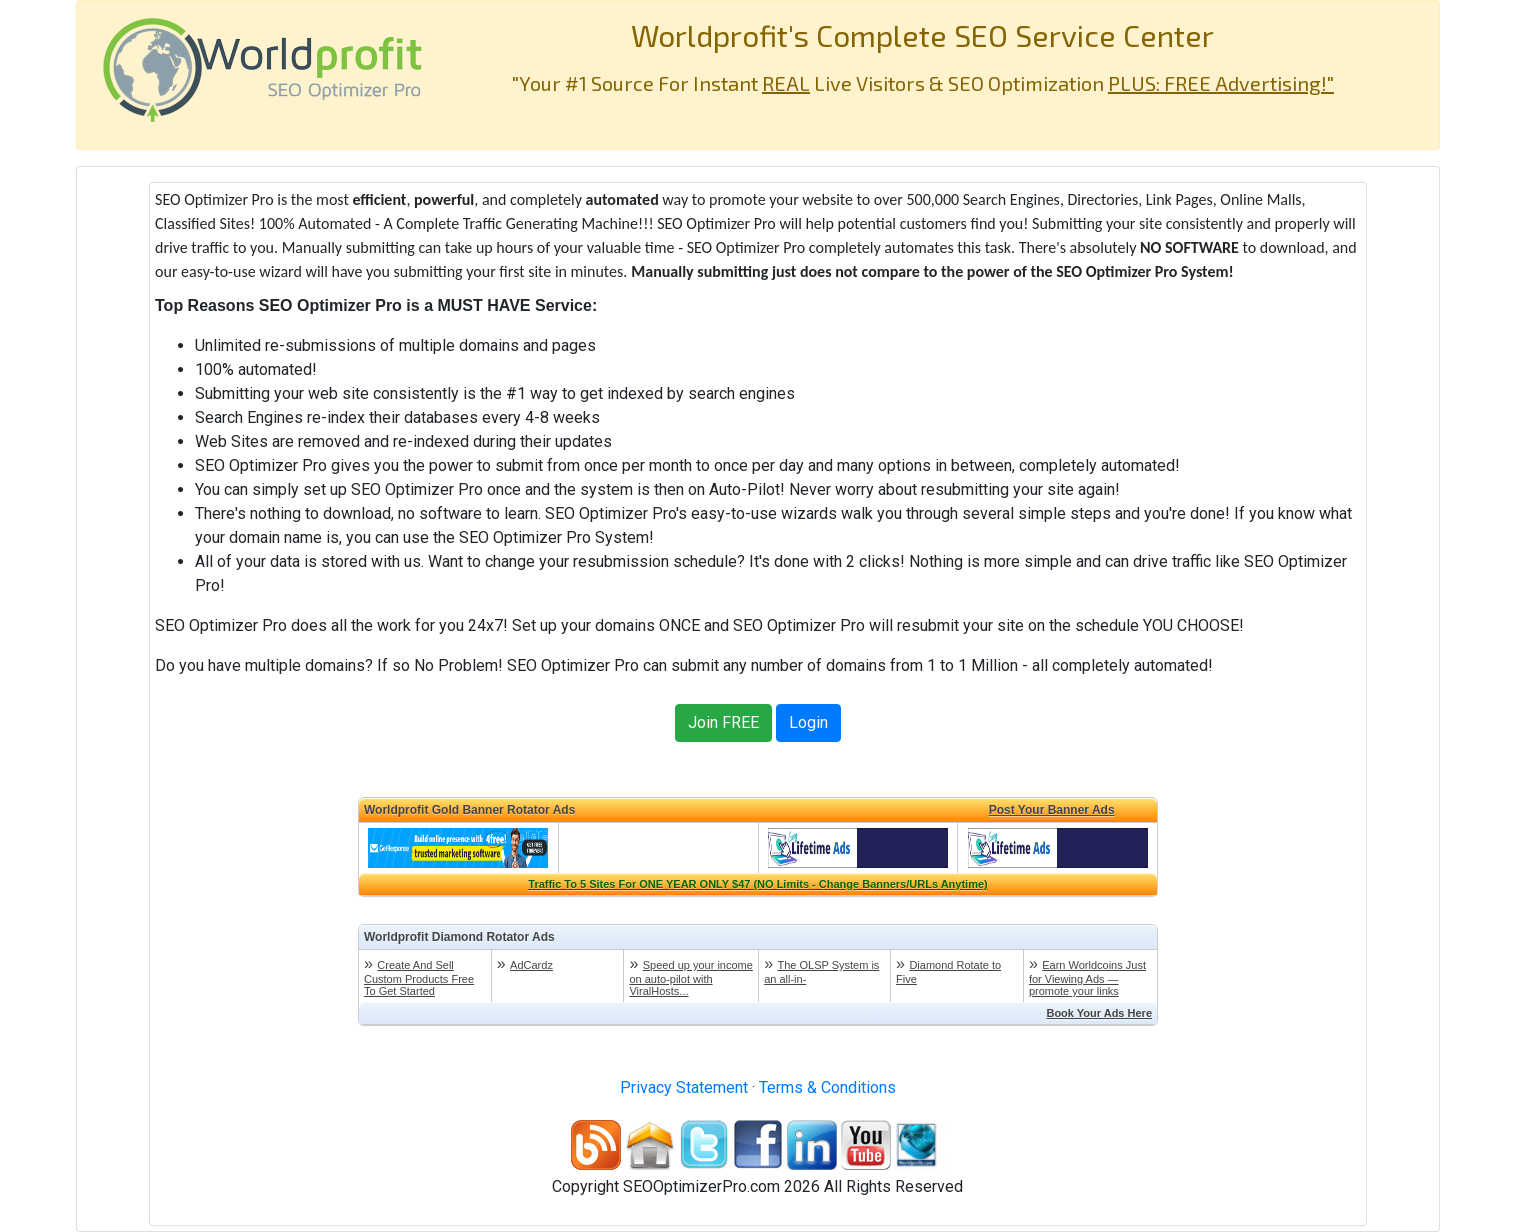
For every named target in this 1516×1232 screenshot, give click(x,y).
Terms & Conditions (827, 1087)
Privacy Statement (684, 1087)
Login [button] (808, 722)
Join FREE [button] (723, 722)
